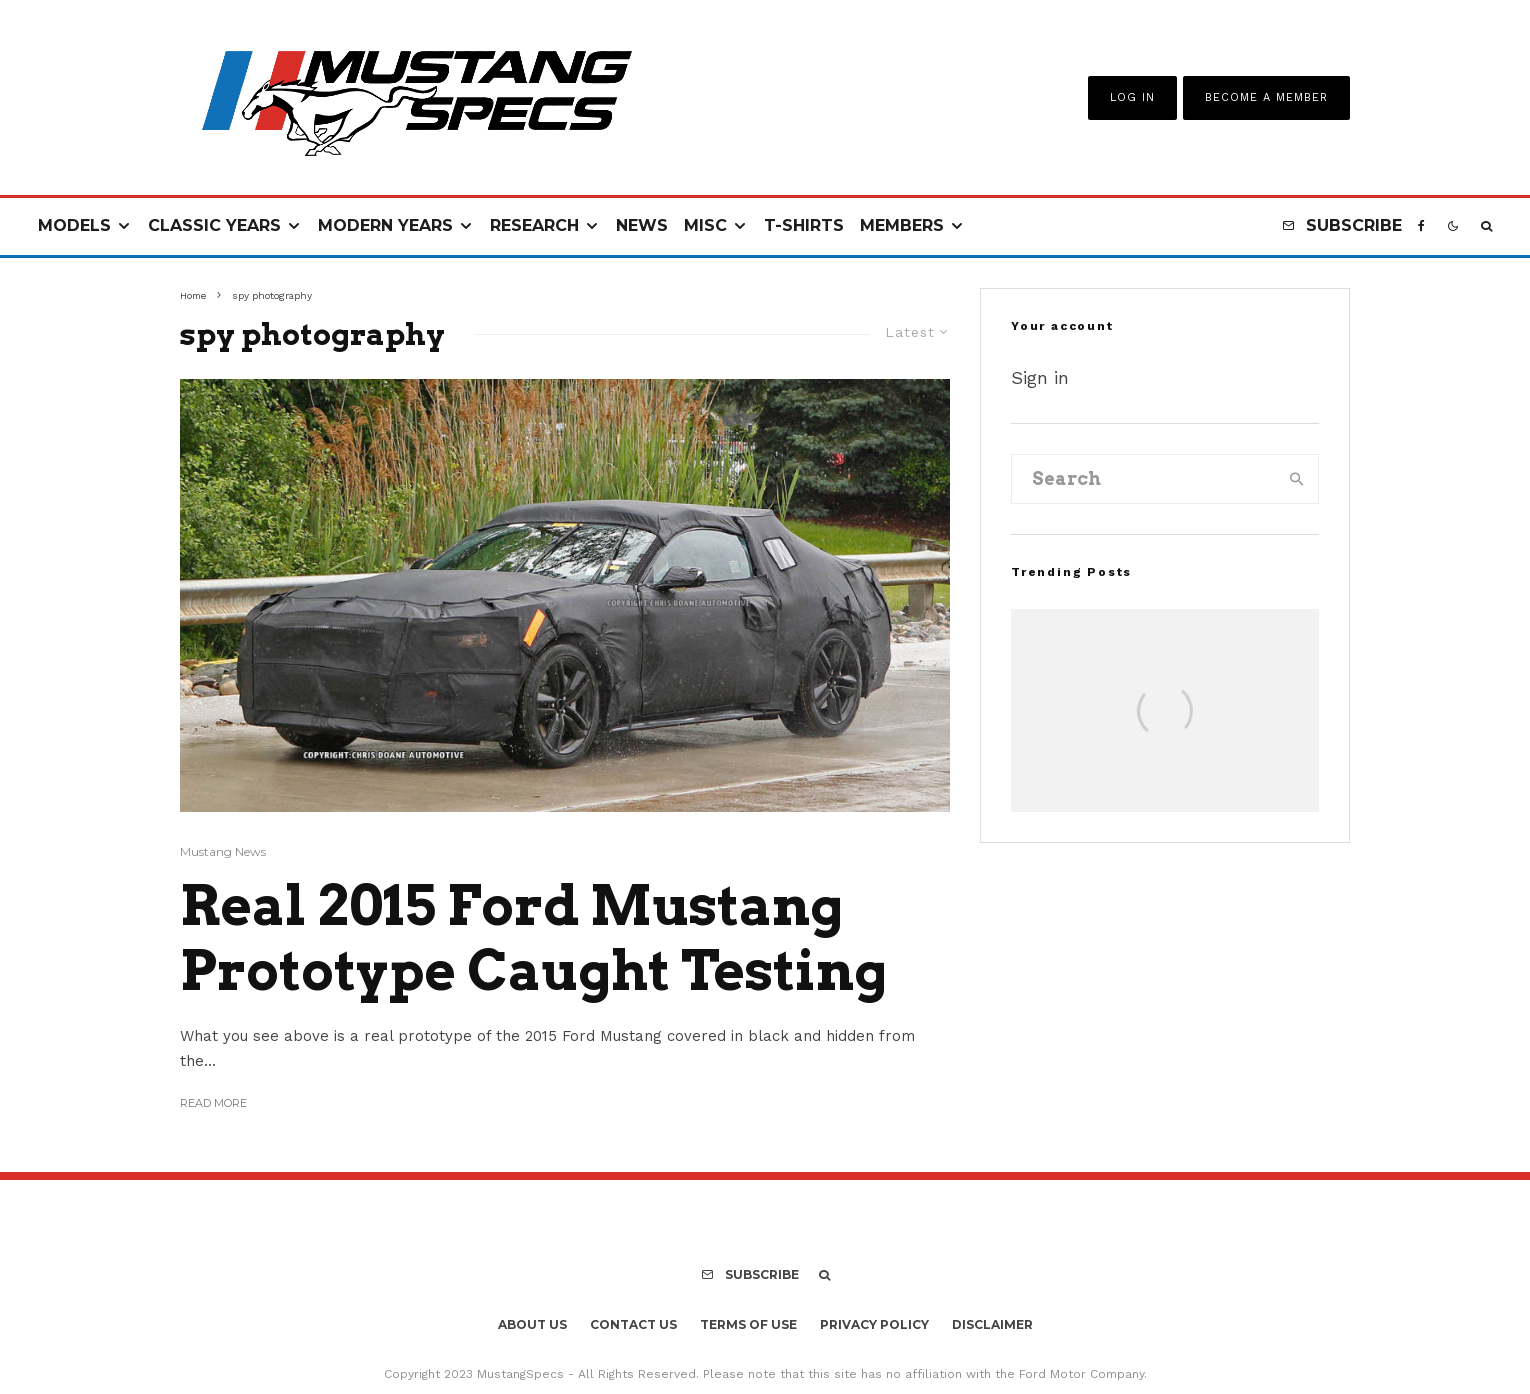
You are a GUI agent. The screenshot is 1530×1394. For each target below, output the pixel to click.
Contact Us (633, 1324)
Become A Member (1266, 97)
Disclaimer (992, 1324)
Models (74, 225)
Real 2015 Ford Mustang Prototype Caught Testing (534, 938)
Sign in (1040, 377)
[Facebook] (1421, 226)
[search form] (1144, 479)
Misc (705, 225)
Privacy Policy (874, 1324)
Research (534, 225)
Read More (213, 1103)
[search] (1297, 479)
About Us (532, 1324)
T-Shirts (804, 225)
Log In (1132, 97)
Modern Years (385, 225)
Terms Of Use (748, 1324)
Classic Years (214, 225)
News (642, 225)
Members (902, 225)
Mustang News (223, 851)
